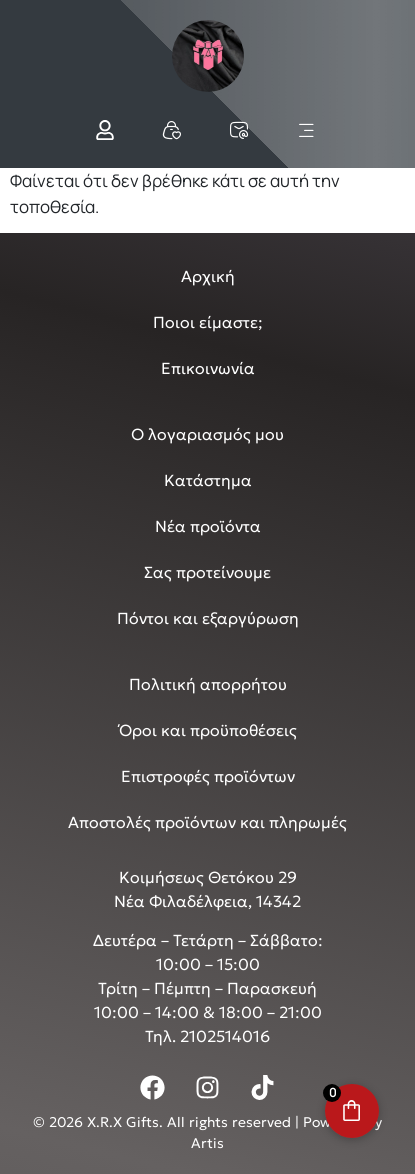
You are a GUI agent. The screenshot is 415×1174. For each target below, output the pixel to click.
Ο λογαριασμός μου (207, 434)
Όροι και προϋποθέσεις (208, 730)
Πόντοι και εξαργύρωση (208, 618)
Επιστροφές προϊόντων (208, 776)
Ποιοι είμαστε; (208, 322)
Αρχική (208, 276)
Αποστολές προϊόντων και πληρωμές (207, 822)
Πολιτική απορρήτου (208, 684)
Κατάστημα (208, 480)
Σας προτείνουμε (207, 572)
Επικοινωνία (208, 368)
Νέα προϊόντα (208, 526)
